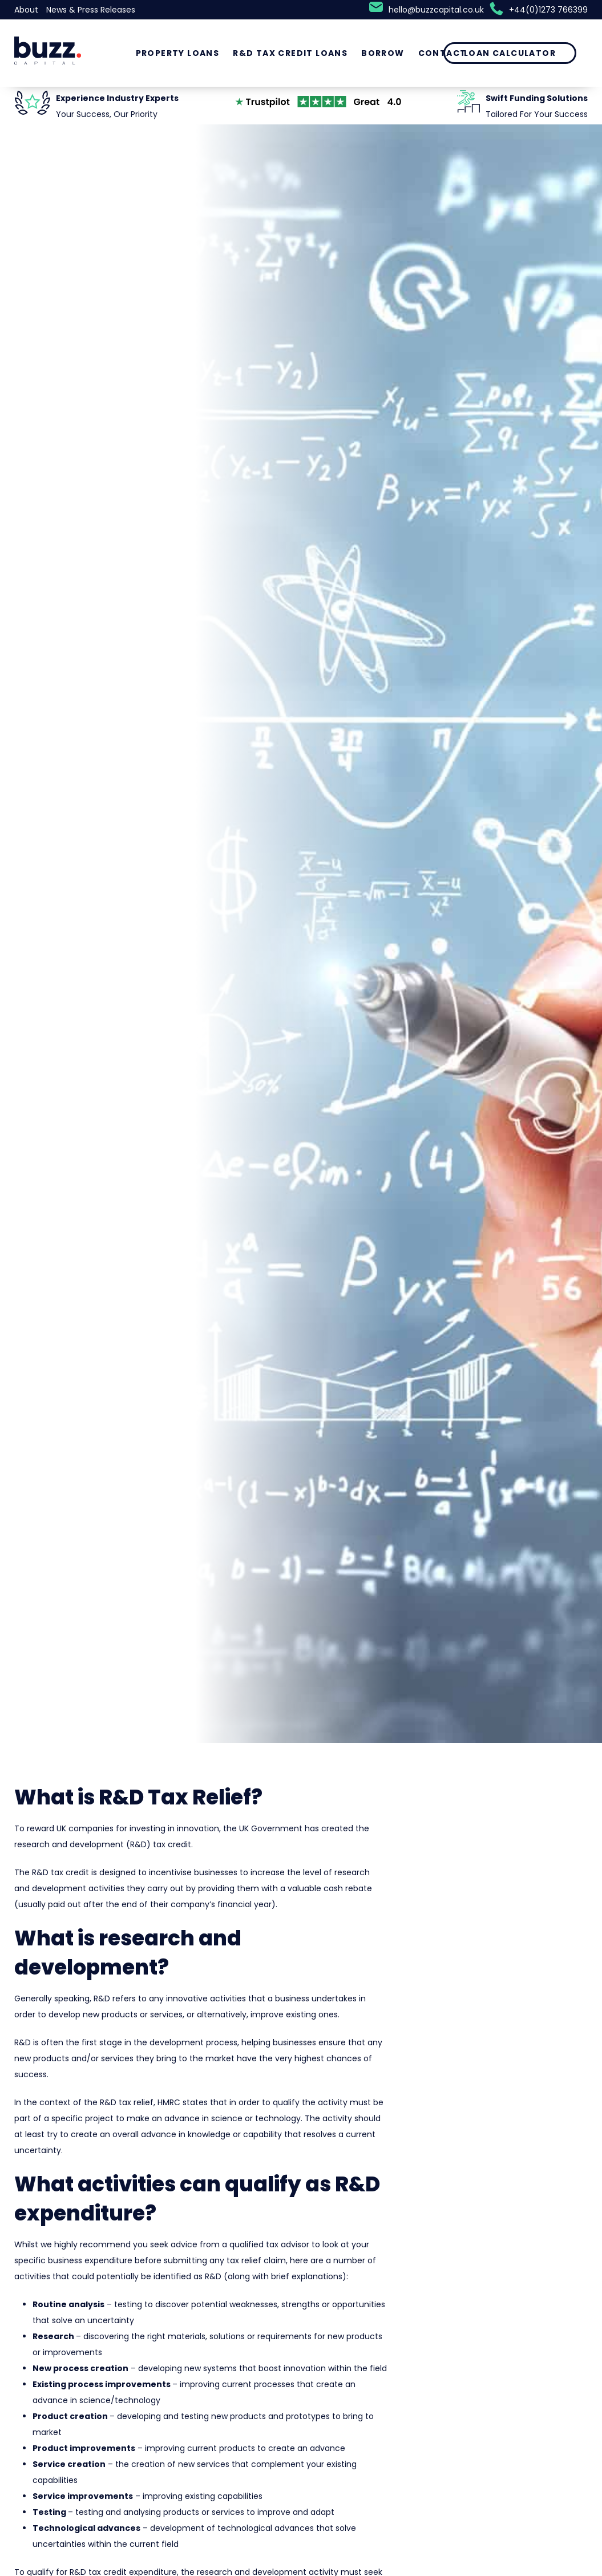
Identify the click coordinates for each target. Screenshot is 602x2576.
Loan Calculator (510, 53)
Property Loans (178, 53)
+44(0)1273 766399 (548, 9)
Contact (442, 53)
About (26, 9)
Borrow (382, 53)
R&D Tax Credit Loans (290, 53)
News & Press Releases (90, 9)
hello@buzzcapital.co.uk (436, 9)
